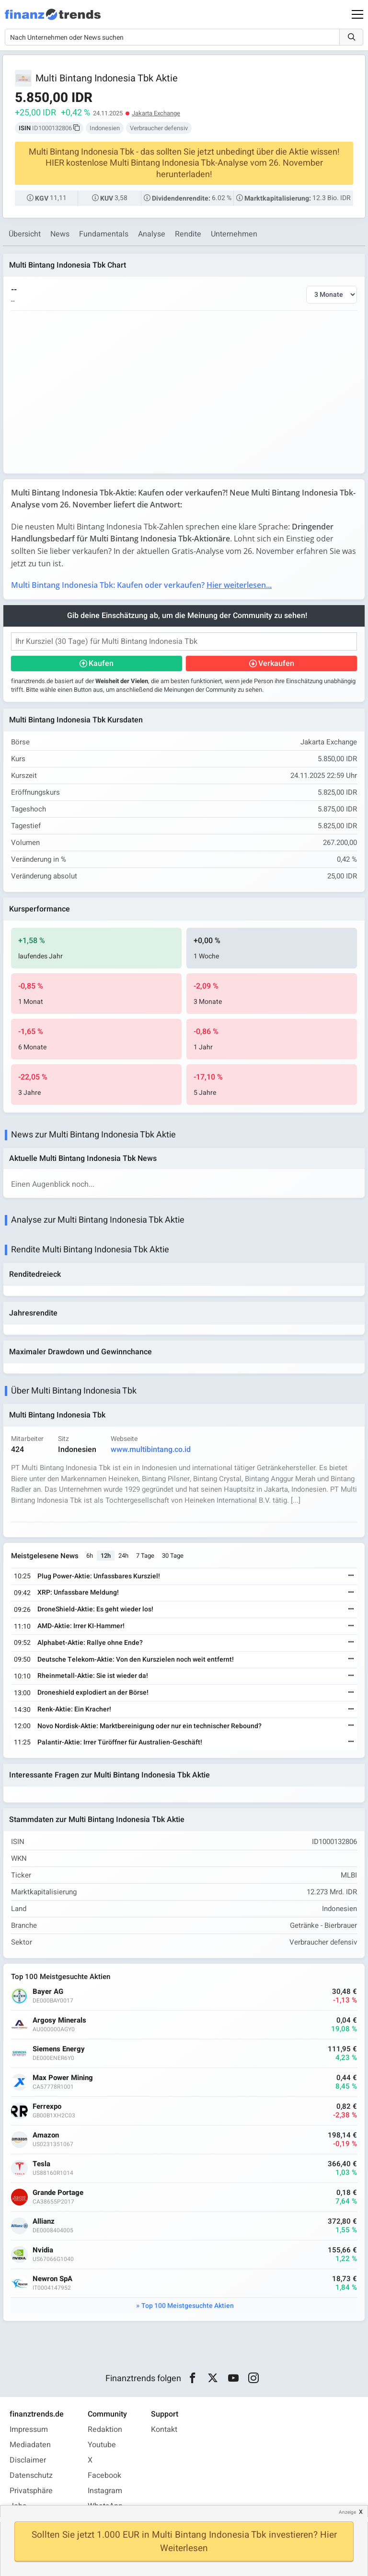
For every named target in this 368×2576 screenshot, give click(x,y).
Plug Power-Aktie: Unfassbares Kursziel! (98, 1576)
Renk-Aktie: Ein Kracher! (74, 1709)
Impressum (29, 2429)
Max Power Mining (63, 2077)
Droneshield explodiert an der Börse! (93, 1692)
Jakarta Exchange (156, 113)
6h (89, 1555)
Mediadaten (30, 2445)
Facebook (104, 2475)
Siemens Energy (59, 2049)
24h (123, 1555)
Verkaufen (276, 663)
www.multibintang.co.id (151, 1449)
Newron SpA (52, 2279)
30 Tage (173, 1555)
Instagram (105, 2491)
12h (106, 1555)
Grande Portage (58, 2192)
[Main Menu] (357, 14)
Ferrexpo (47, 2106)
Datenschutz (31, 2475)
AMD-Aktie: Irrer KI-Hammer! (81, 1626)
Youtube (102, 2445)
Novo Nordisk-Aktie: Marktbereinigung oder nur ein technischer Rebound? (149, 1726)
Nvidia (43, 2250)
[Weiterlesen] (351, 1576)
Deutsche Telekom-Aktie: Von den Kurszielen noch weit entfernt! (135, 1659)
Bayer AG (48, 1991)
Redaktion (105, 2429)
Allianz (44, 2221)
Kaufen (101, 663)
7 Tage (145, 1555)
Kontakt (164, 2429)
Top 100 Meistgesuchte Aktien (187, 2306)
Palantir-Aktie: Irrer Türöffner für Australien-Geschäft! (119, 1742)
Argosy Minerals (59, 2020)
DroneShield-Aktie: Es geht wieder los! (95, 1609)
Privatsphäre (31, 2491)
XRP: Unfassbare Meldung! (78, 1592)
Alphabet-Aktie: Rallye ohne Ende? (90, 1643)
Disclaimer (28, 2460)
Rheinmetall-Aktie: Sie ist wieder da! (92, 1676)
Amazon (46, 2135)
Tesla (41, 2164)
